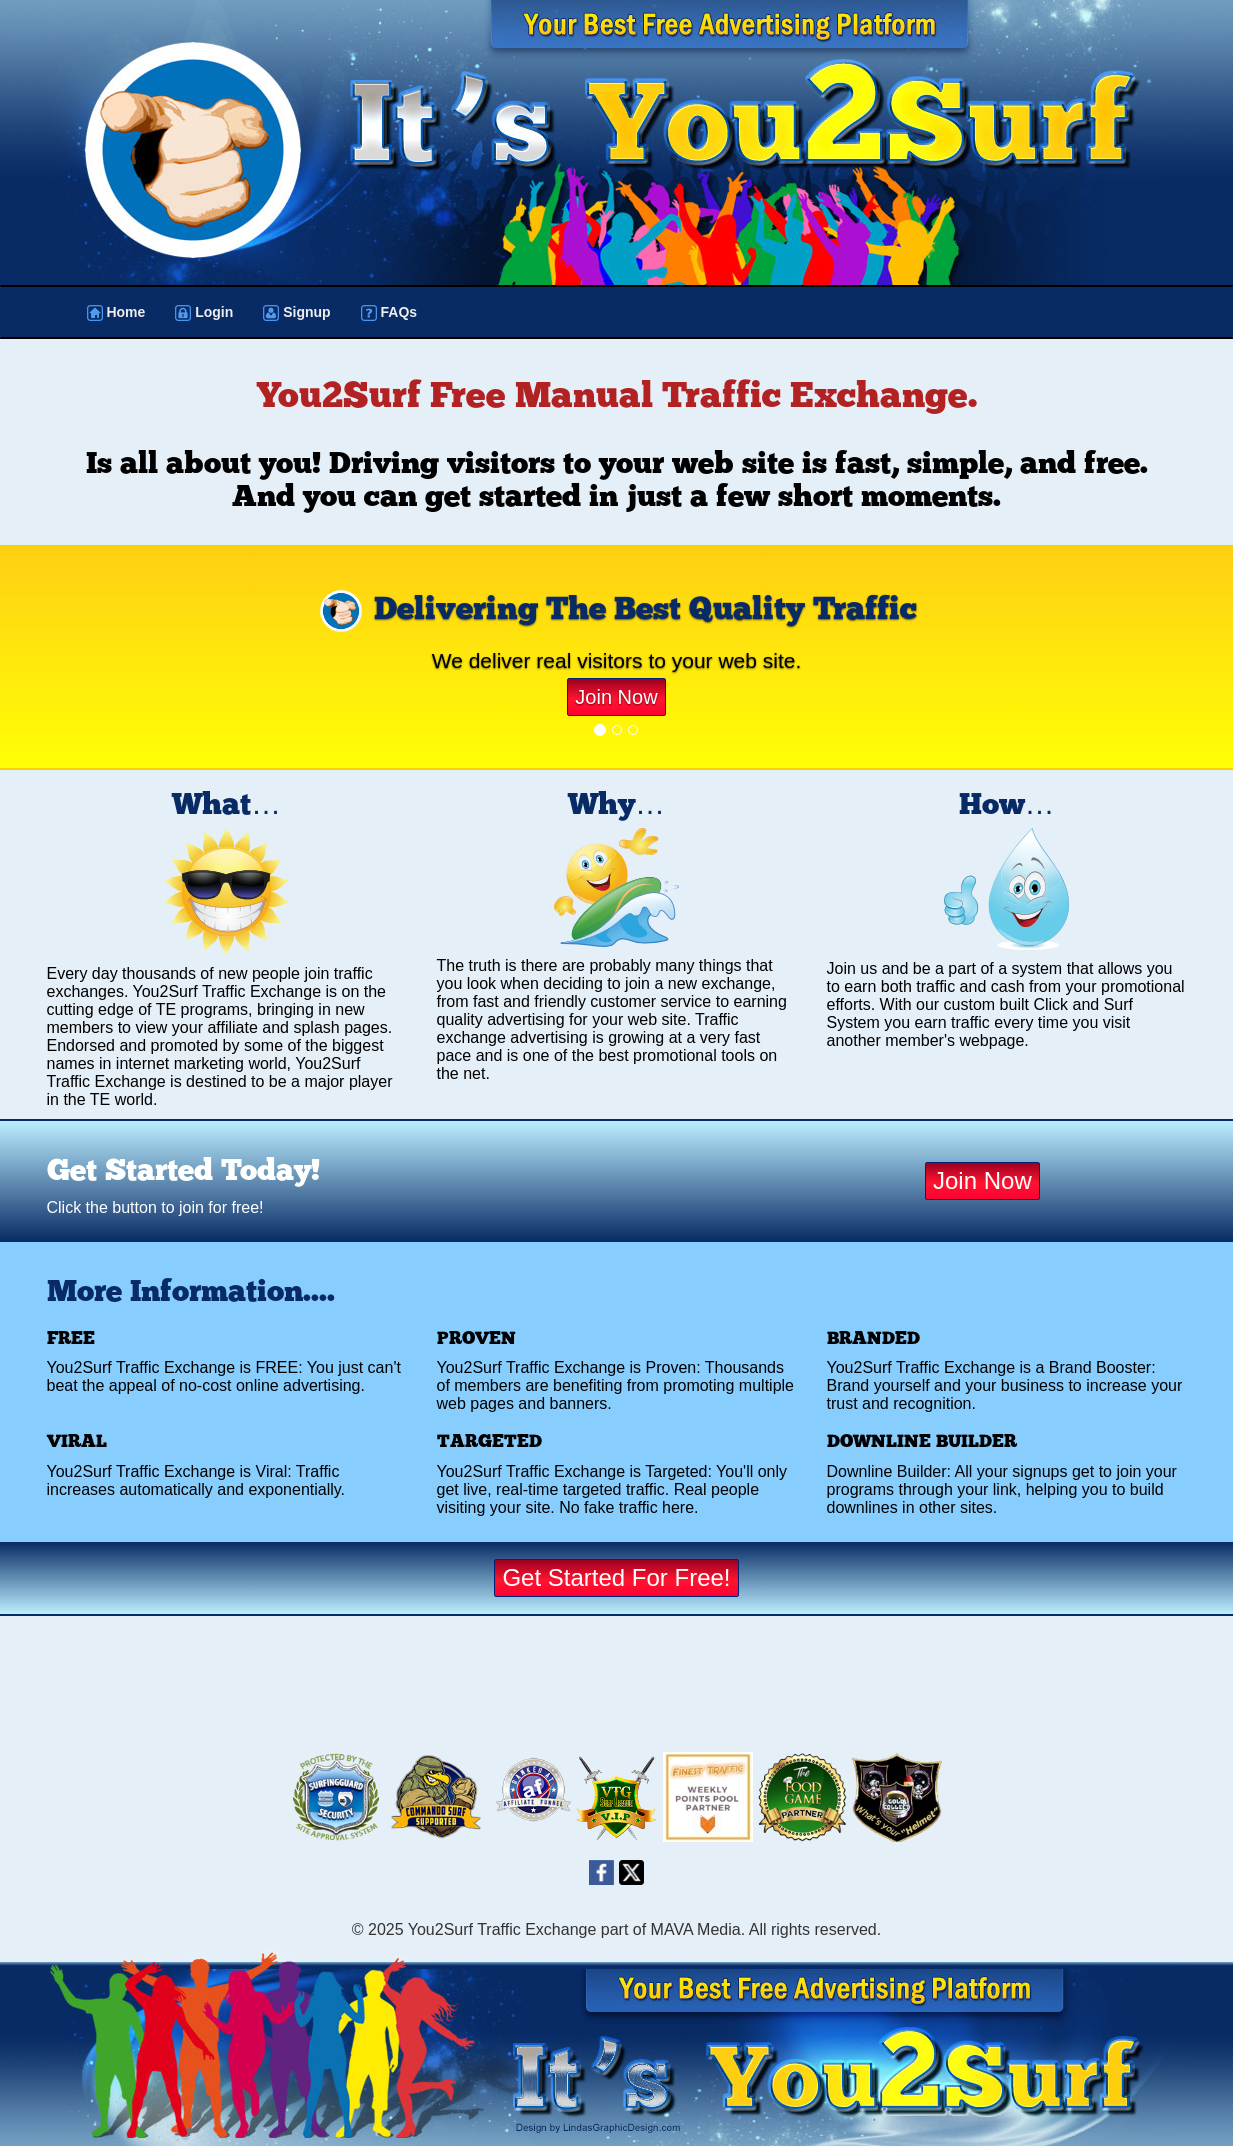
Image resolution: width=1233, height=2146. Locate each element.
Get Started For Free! (616, 1577)
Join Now (616, 697)
